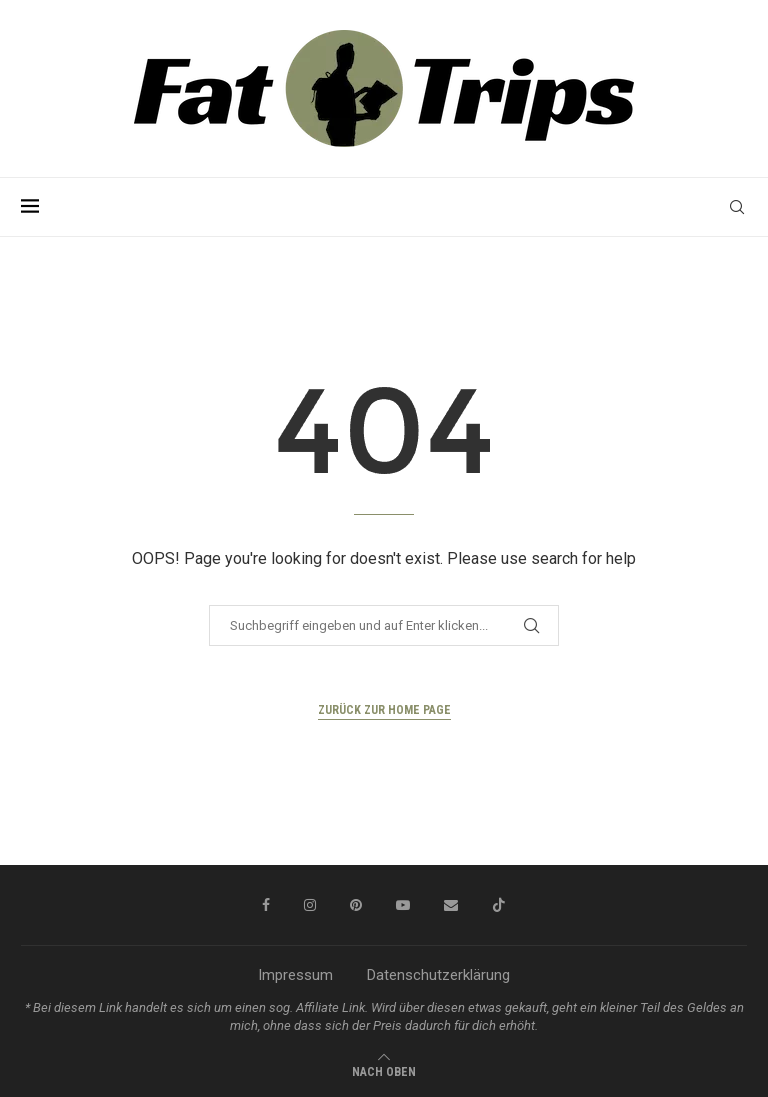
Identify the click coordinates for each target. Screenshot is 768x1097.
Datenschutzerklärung (438, 975)
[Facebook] (266, 905)
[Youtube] (403, 905)
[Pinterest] (356, 905)
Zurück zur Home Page (384, 710)
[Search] (737, 207)
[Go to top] (384, 1071)
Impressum (295, 975)
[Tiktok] (499, 905)
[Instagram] (310, 905)
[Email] (451, 905)
